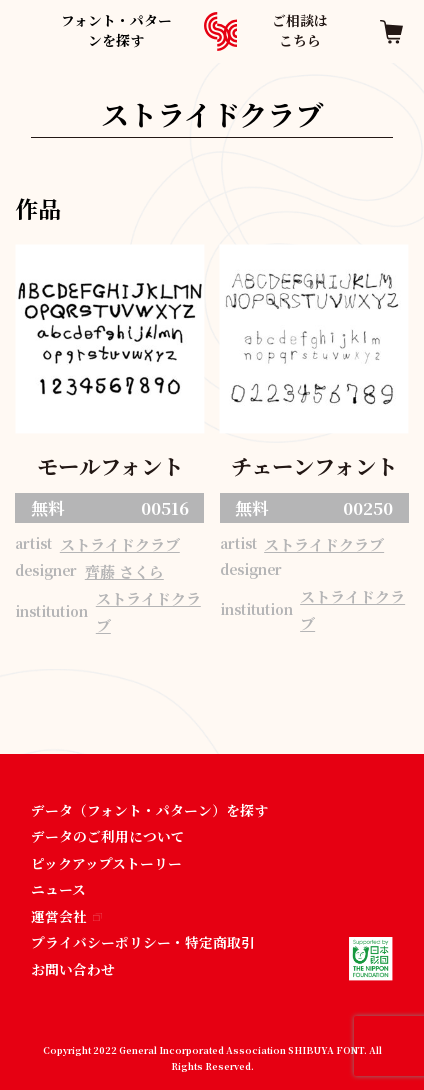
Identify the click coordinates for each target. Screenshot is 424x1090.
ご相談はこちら (300, 30)
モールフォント (110, 465)
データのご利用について (108, 836)
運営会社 (66, 916)
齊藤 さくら (124, 571)
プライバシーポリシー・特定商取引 (143, 942)
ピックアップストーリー (106, 863)
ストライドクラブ (120, 544)
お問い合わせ (73, 969)
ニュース (58, 889)
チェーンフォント (314, 465)
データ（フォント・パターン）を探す (149, 810)
